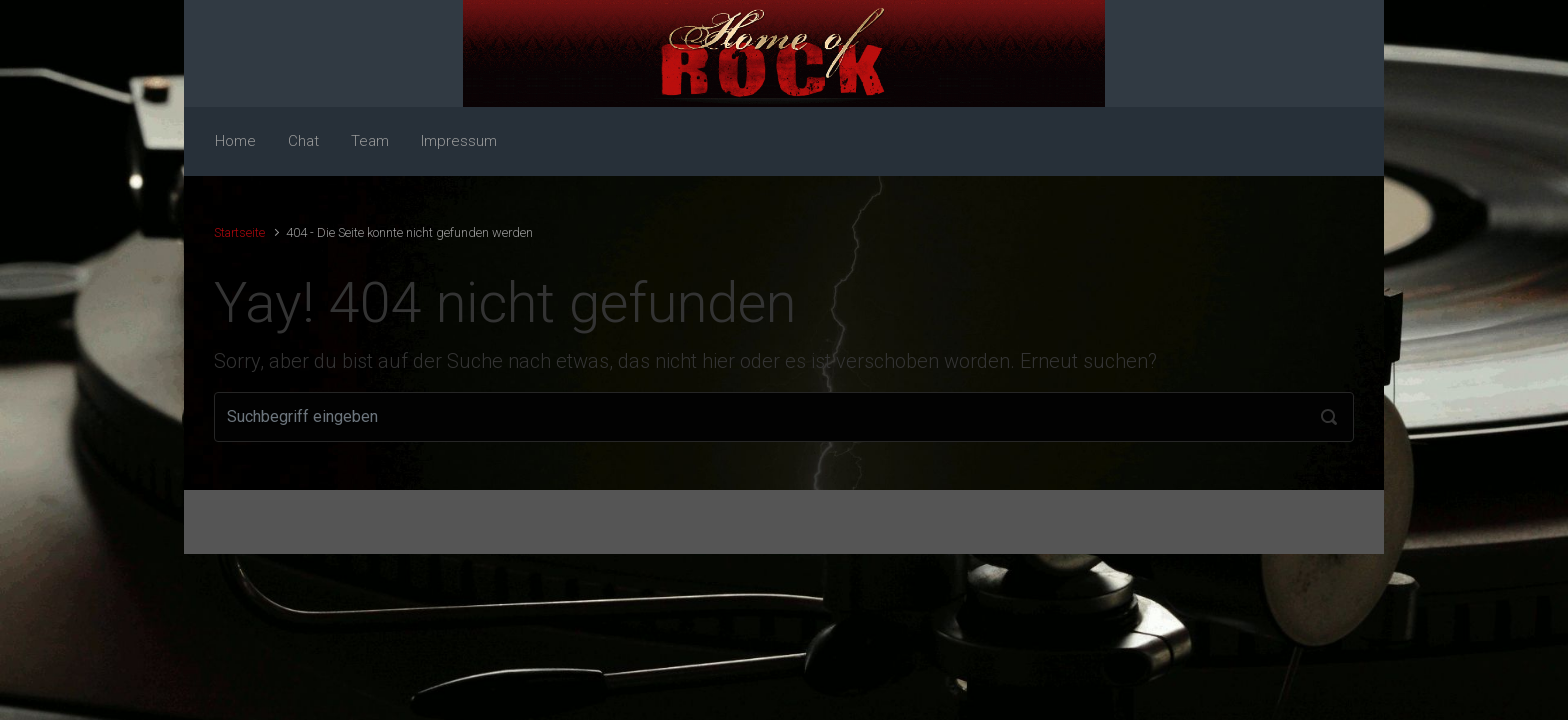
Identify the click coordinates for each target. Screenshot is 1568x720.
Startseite (239, 232)
